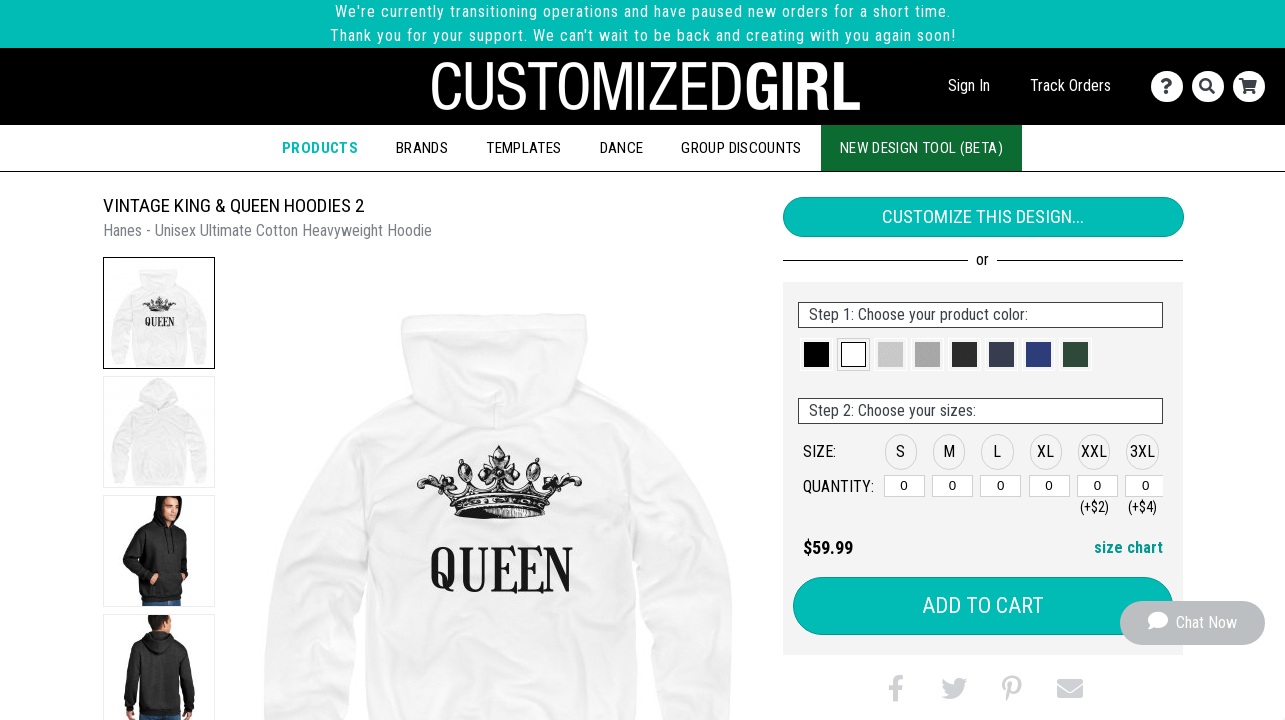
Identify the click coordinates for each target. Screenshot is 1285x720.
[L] (1000, 486)
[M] (952, 486)
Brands (422, 148)
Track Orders (1070, 85)
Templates (523, 148)
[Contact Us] (1171, 86)
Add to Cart (983, 605)
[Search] (1212, 86)
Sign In (969, 85)
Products (320, 148)
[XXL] (1097, 486)
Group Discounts (741, 148)
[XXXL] (1145, 486)
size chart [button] (1128, 547)
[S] (904, 486)
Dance (622, 148)
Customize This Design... (983, 216)
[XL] (1049, 486)
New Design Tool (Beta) (921, 148)
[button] (159, 313)
